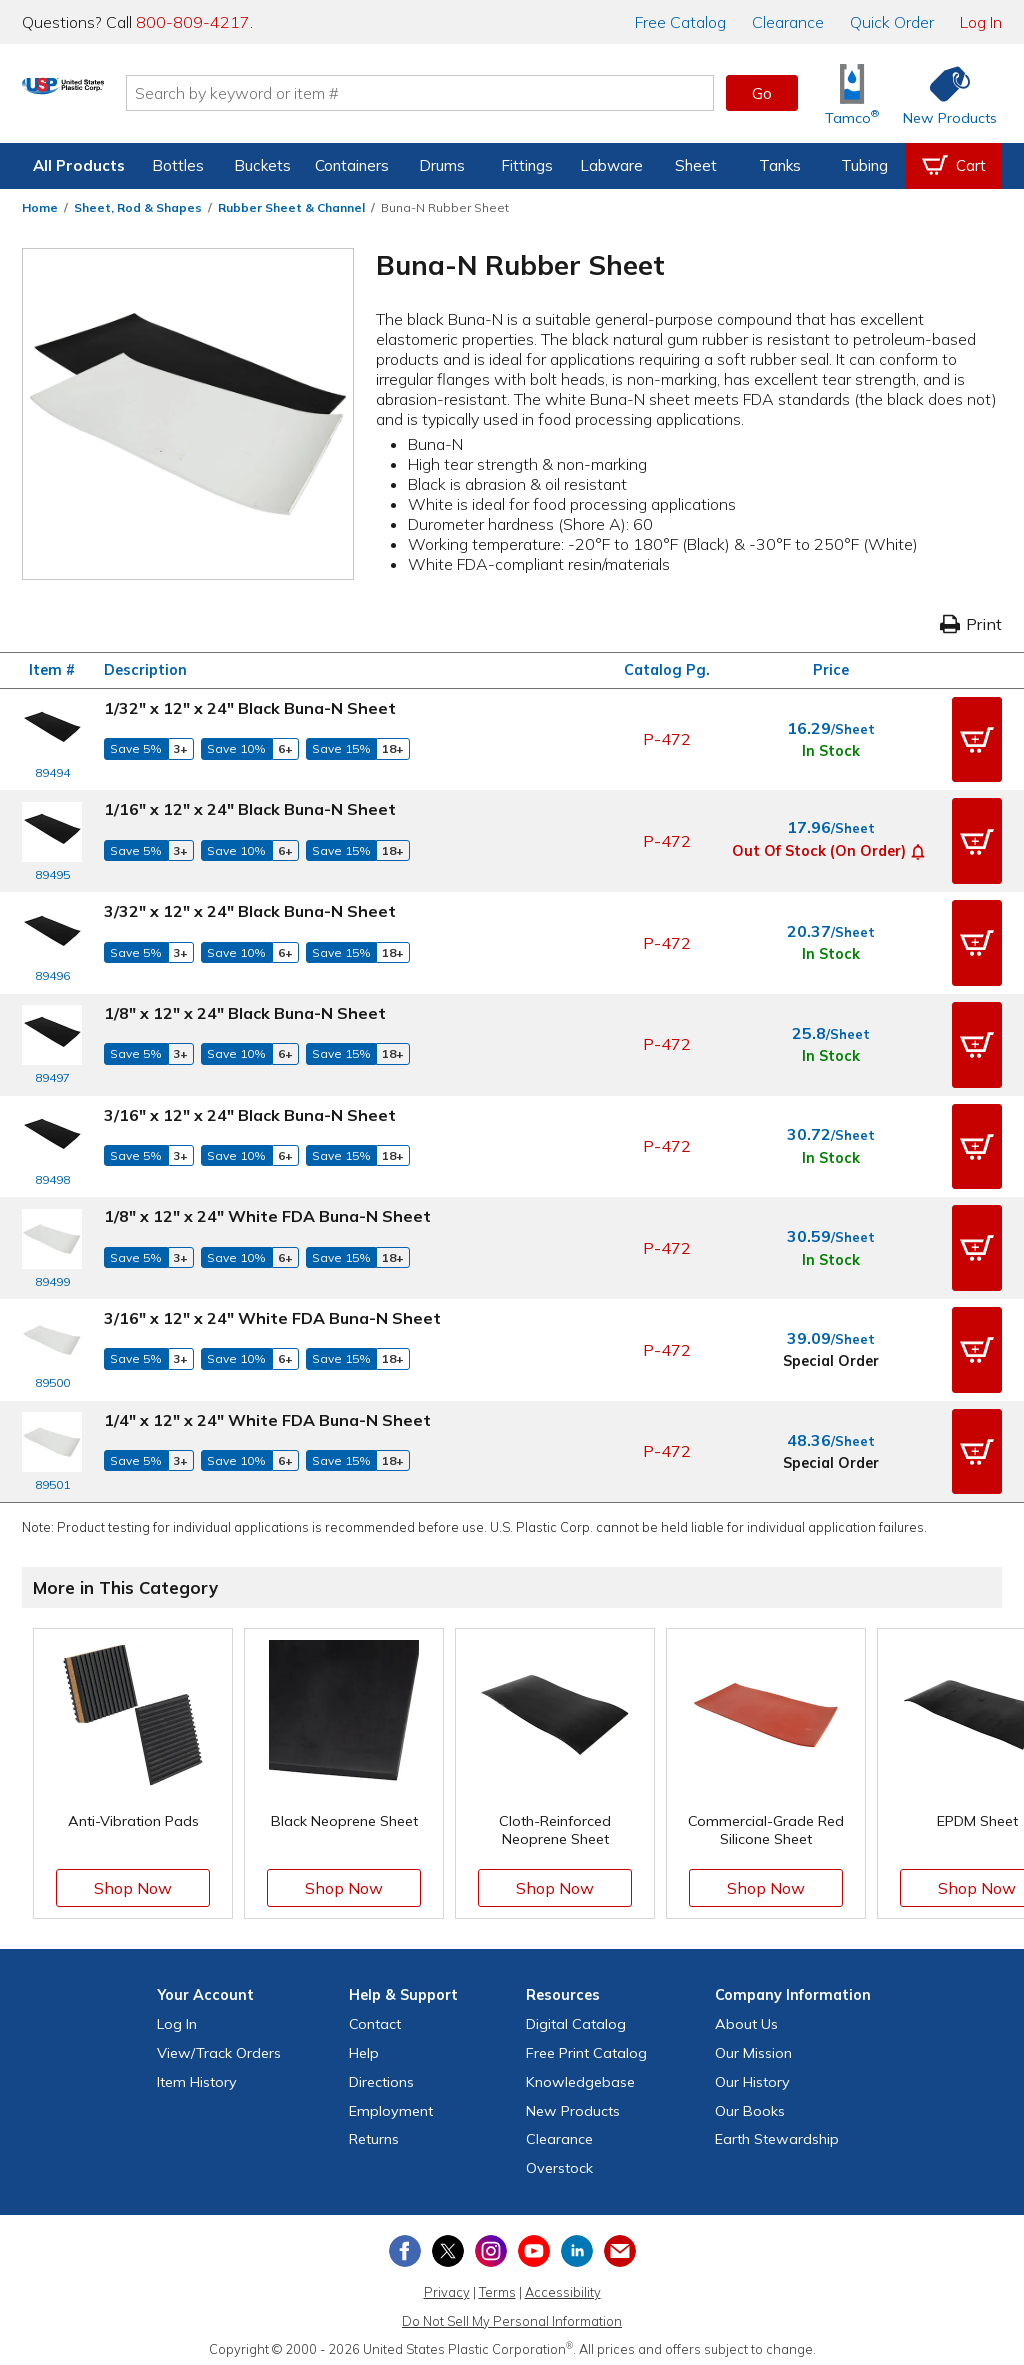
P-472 (667, 739)
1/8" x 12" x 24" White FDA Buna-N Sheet (267, 1211)
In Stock (831, 751)
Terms (497, 2283)
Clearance (788, 22)
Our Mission (753, 2044)
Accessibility (563, 2283)
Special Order (831, 1354)
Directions (381, 2073)
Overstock (559, 2159)
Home (40, 207)
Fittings (527, 165)
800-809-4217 (193, 22)
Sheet (696, 165)
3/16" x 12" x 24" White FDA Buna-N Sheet (272, 1311)
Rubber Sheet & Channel (291, 207)
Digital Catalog (576, 2015)
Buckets (262, 165)
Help (364, 2044)
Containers (352, 165)
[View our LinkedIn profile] (577, 2242)
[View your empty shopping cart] (954, 166)
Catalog (680, 22)
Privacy (447, 2283)
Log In (981, 22)
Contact (375, 2015)
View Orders (219, 2044)
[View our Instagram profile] (491, 2242)
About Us (746, 2015)
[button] (977, 739)
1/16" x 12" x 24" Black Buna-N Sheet (250, 808)
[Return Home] (140, 97)
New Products (573, 2102)
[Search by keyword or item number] (497, 93)
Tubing (864, 165)
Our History (752, 2073)
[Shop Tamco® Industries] (852, 93)
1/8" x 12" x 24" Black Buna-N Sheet (245, 1010)
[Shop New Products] (943, 93)
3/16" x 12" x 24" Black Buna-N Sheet (250, 1110)
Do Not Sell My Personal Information (512, 2312)
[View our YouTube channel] (534, 2242)
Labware (611, 165)
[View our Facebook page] (405, 2242)
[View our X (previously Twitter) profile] (448, 2242)
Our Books (750, 2102)
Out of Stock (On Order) (819, 849)
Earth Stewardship (777, 2131)
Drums (442, 165)
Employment (391, 2102)
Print (971, 624)
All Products (79, 165)
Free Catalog (586, 2044)
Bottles (178, 165)
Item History (197, 2073)
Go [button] (762, 93)
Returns (374, 2131)
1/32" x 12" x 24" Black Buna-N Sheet (250, 708)
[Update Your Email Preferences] (620, 2242)
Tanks (780, 165)
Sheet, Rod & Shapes (138, 207)
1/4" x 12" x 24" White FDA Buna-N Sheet (267, 1412)
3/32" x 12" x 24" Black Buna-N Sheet (250, 909)
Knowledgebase (580, 2073)
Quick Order (892, 22)
